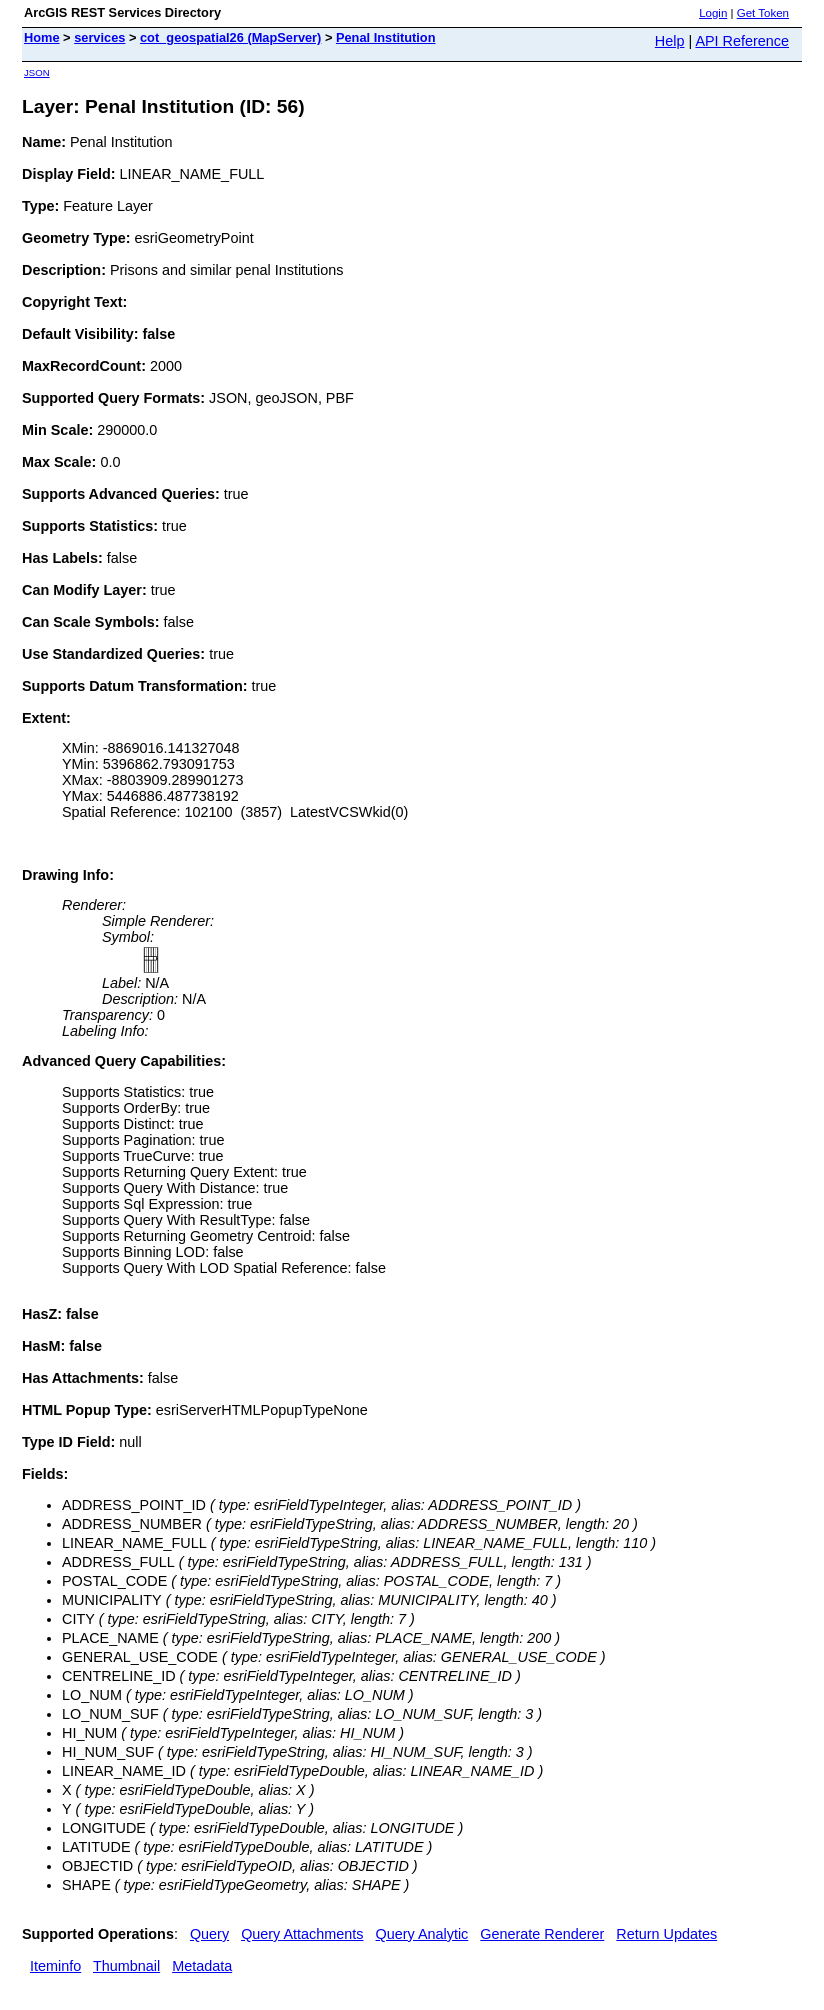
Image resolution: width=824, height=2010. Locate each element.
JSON (37, 72)
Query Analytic (422, 1934)
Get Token (763, 13)
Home (42, 37)
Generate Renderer (542, 1934)
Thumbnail (126, 1966)
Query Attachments (302, 1934)
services (99, 37)
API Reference (742, 41)
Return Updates (666, 1934)
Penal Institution (386, 37)
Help (670, 41)
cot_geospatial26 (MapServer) (230, 37)
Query (209, 1934)
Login (713, 13)
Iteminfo (55, 1966)
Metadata (202, 1966)
